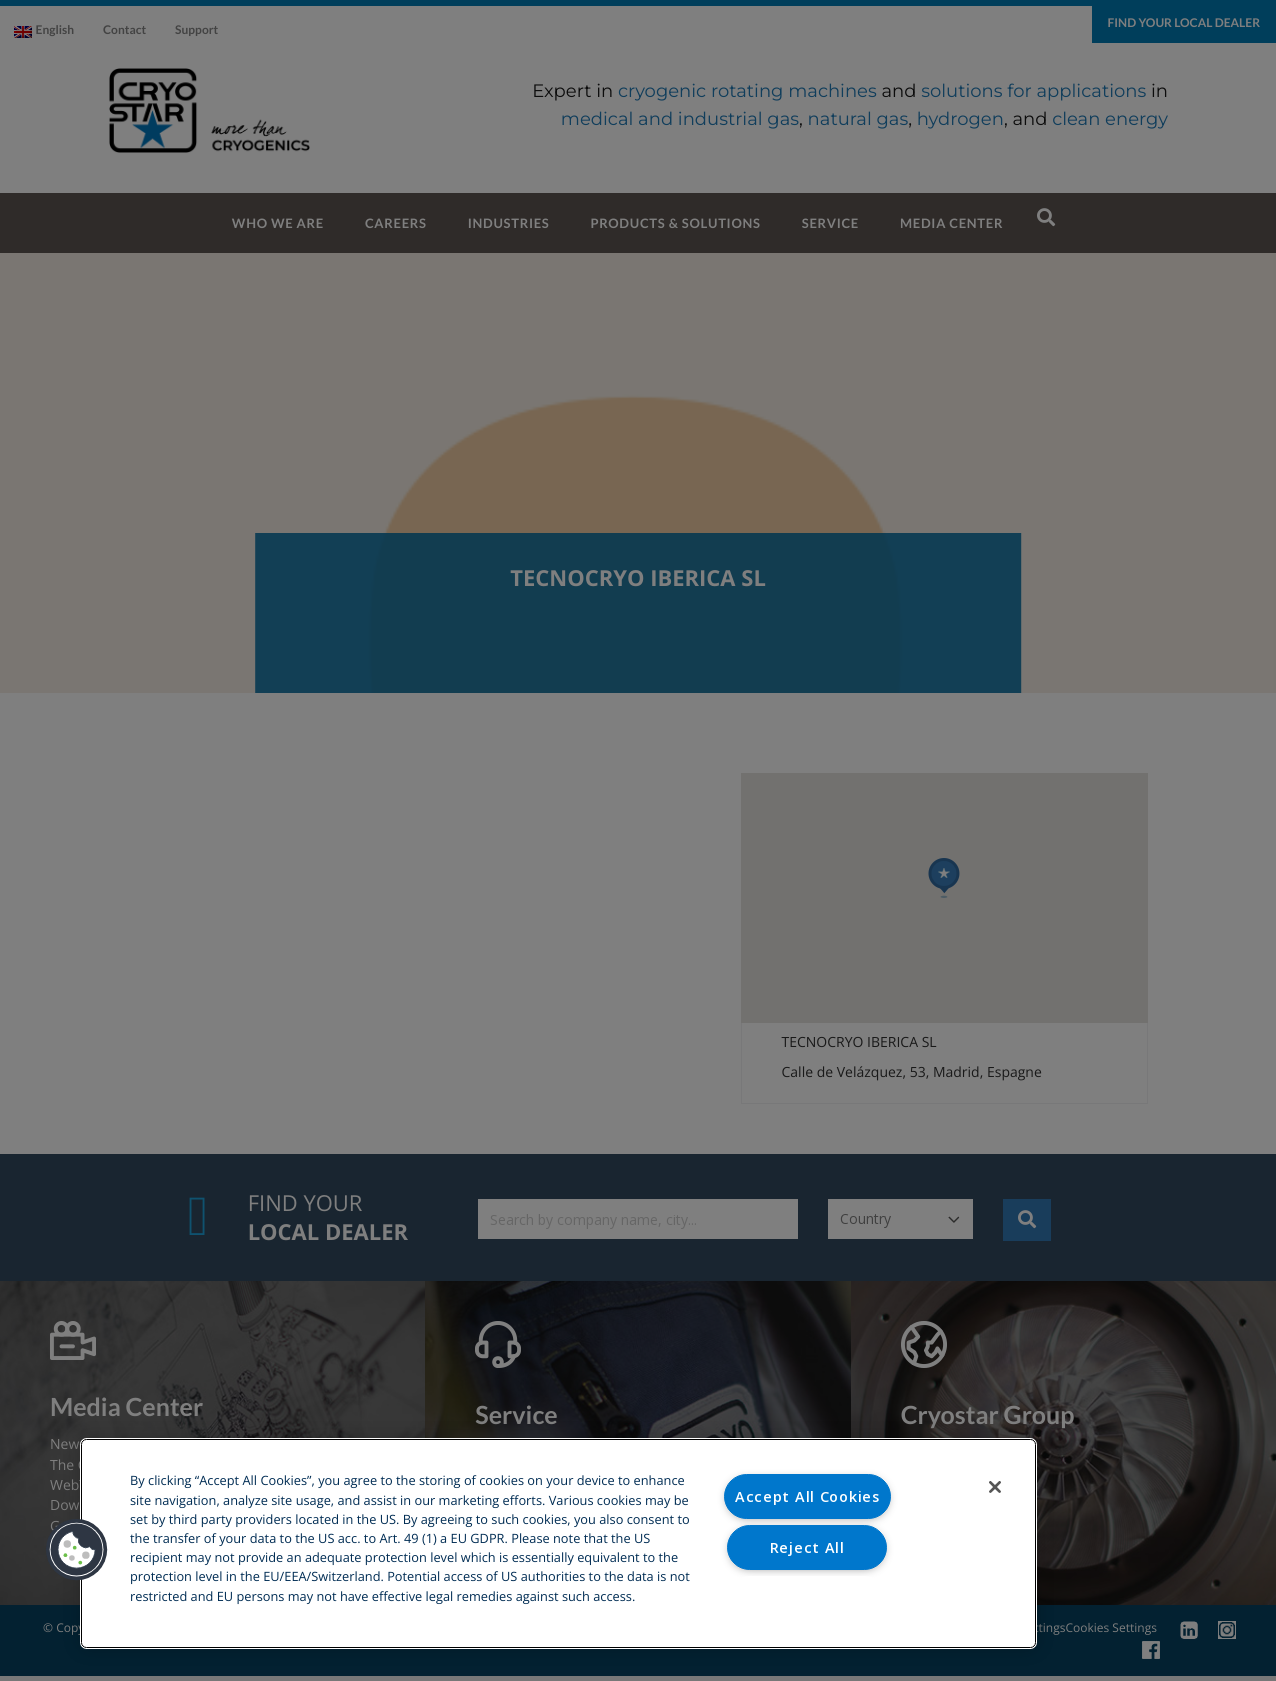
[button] (77, 1550)
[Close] (995, 1487)
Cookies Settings (807, 1597)
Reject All (807, 1547)
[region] (558, 1543)
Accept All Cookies (807, 1496)
